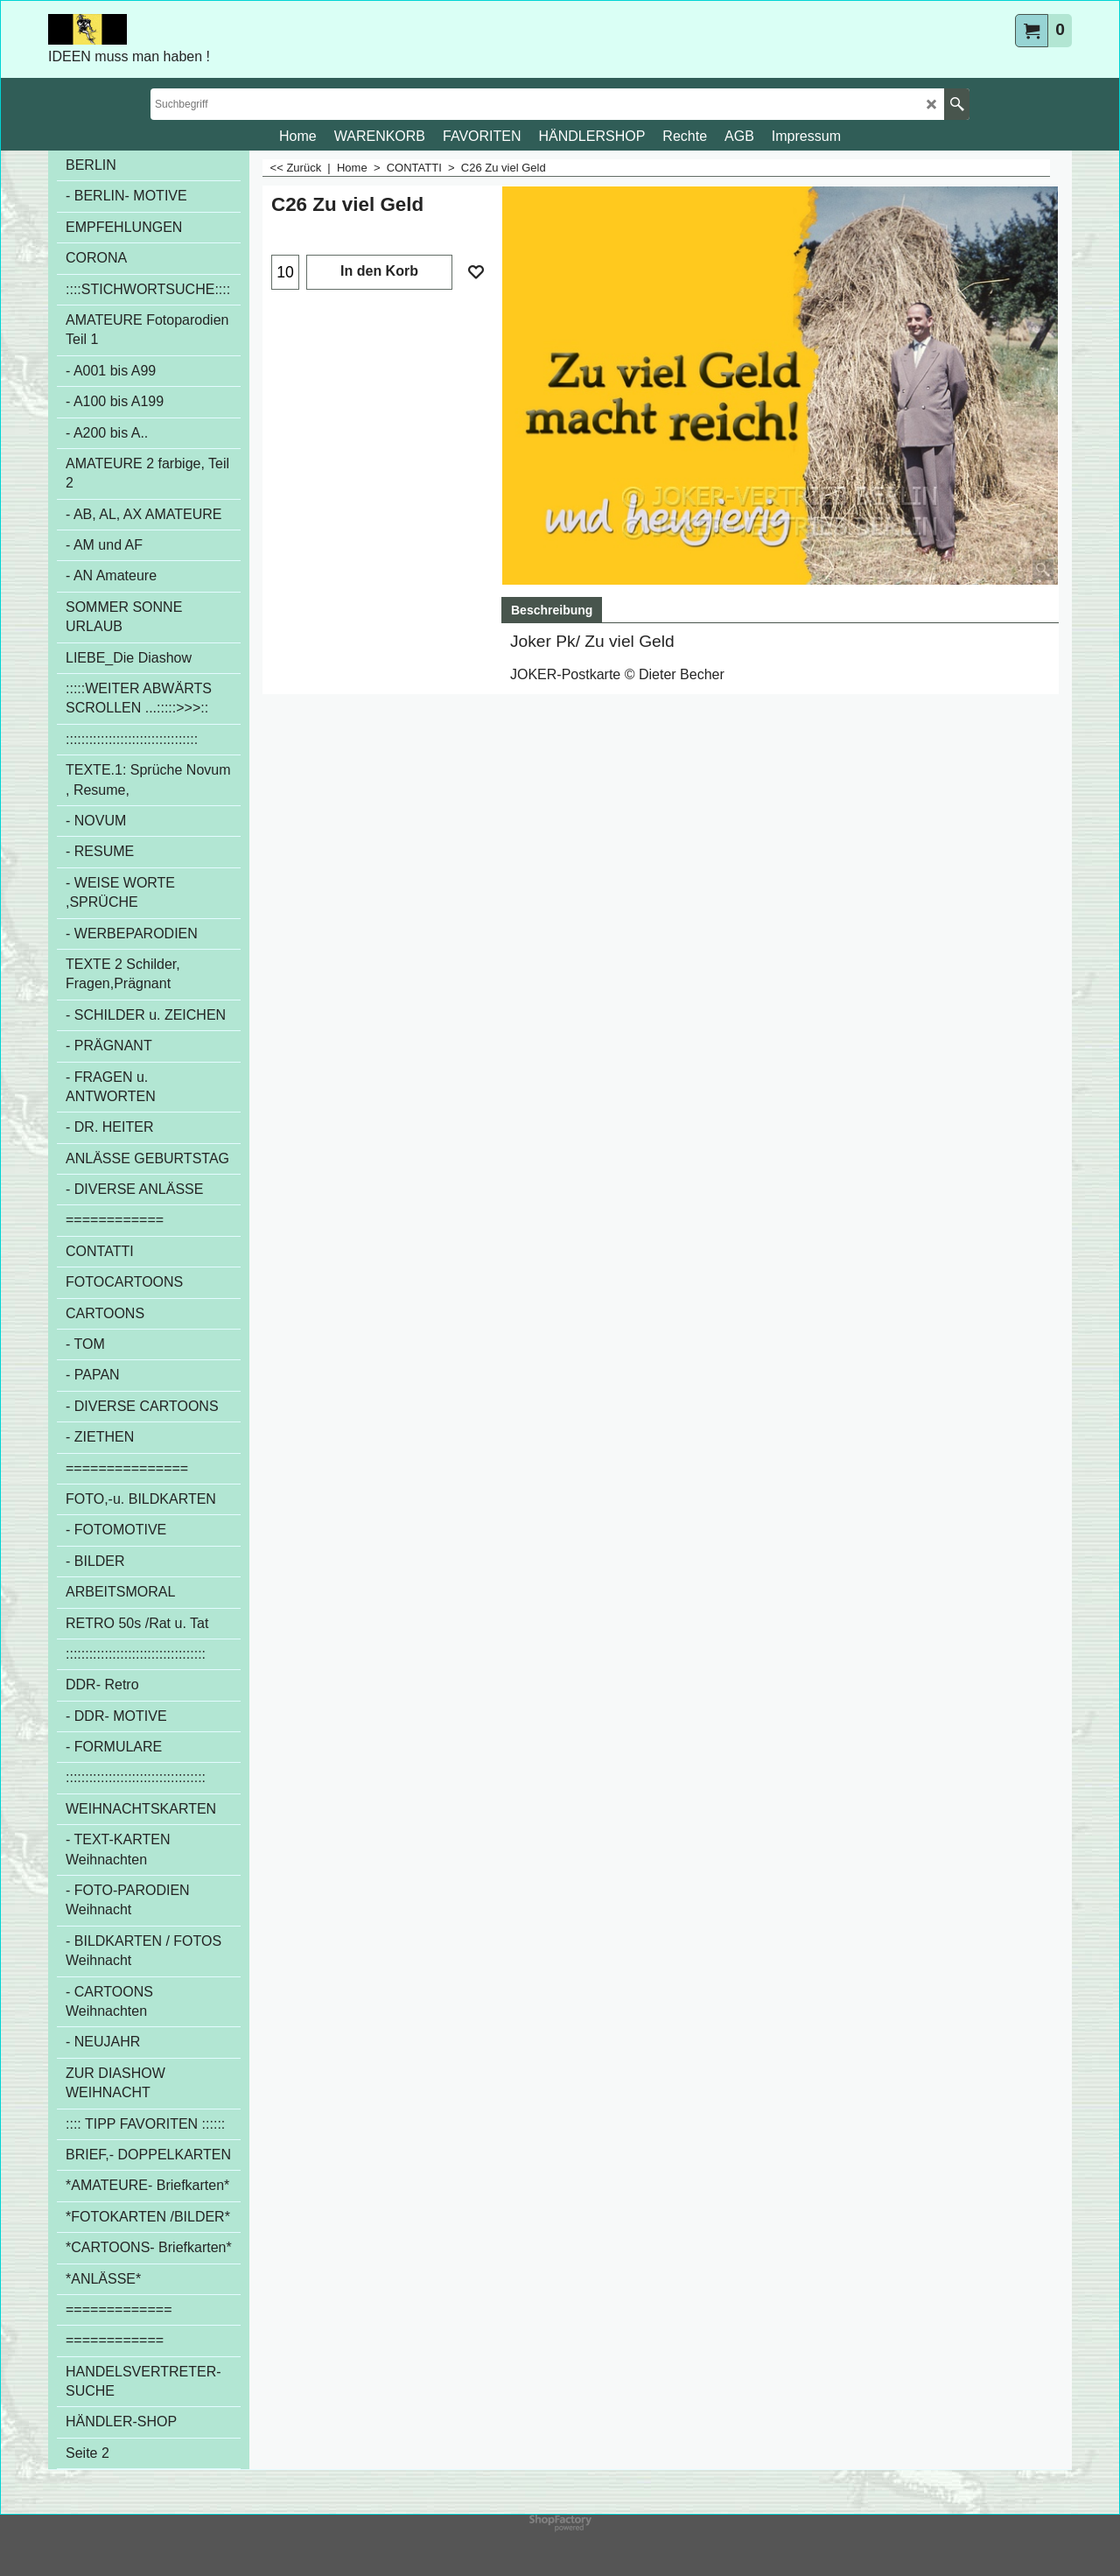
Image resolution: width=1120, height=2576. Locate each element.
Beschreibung (551, 610)
